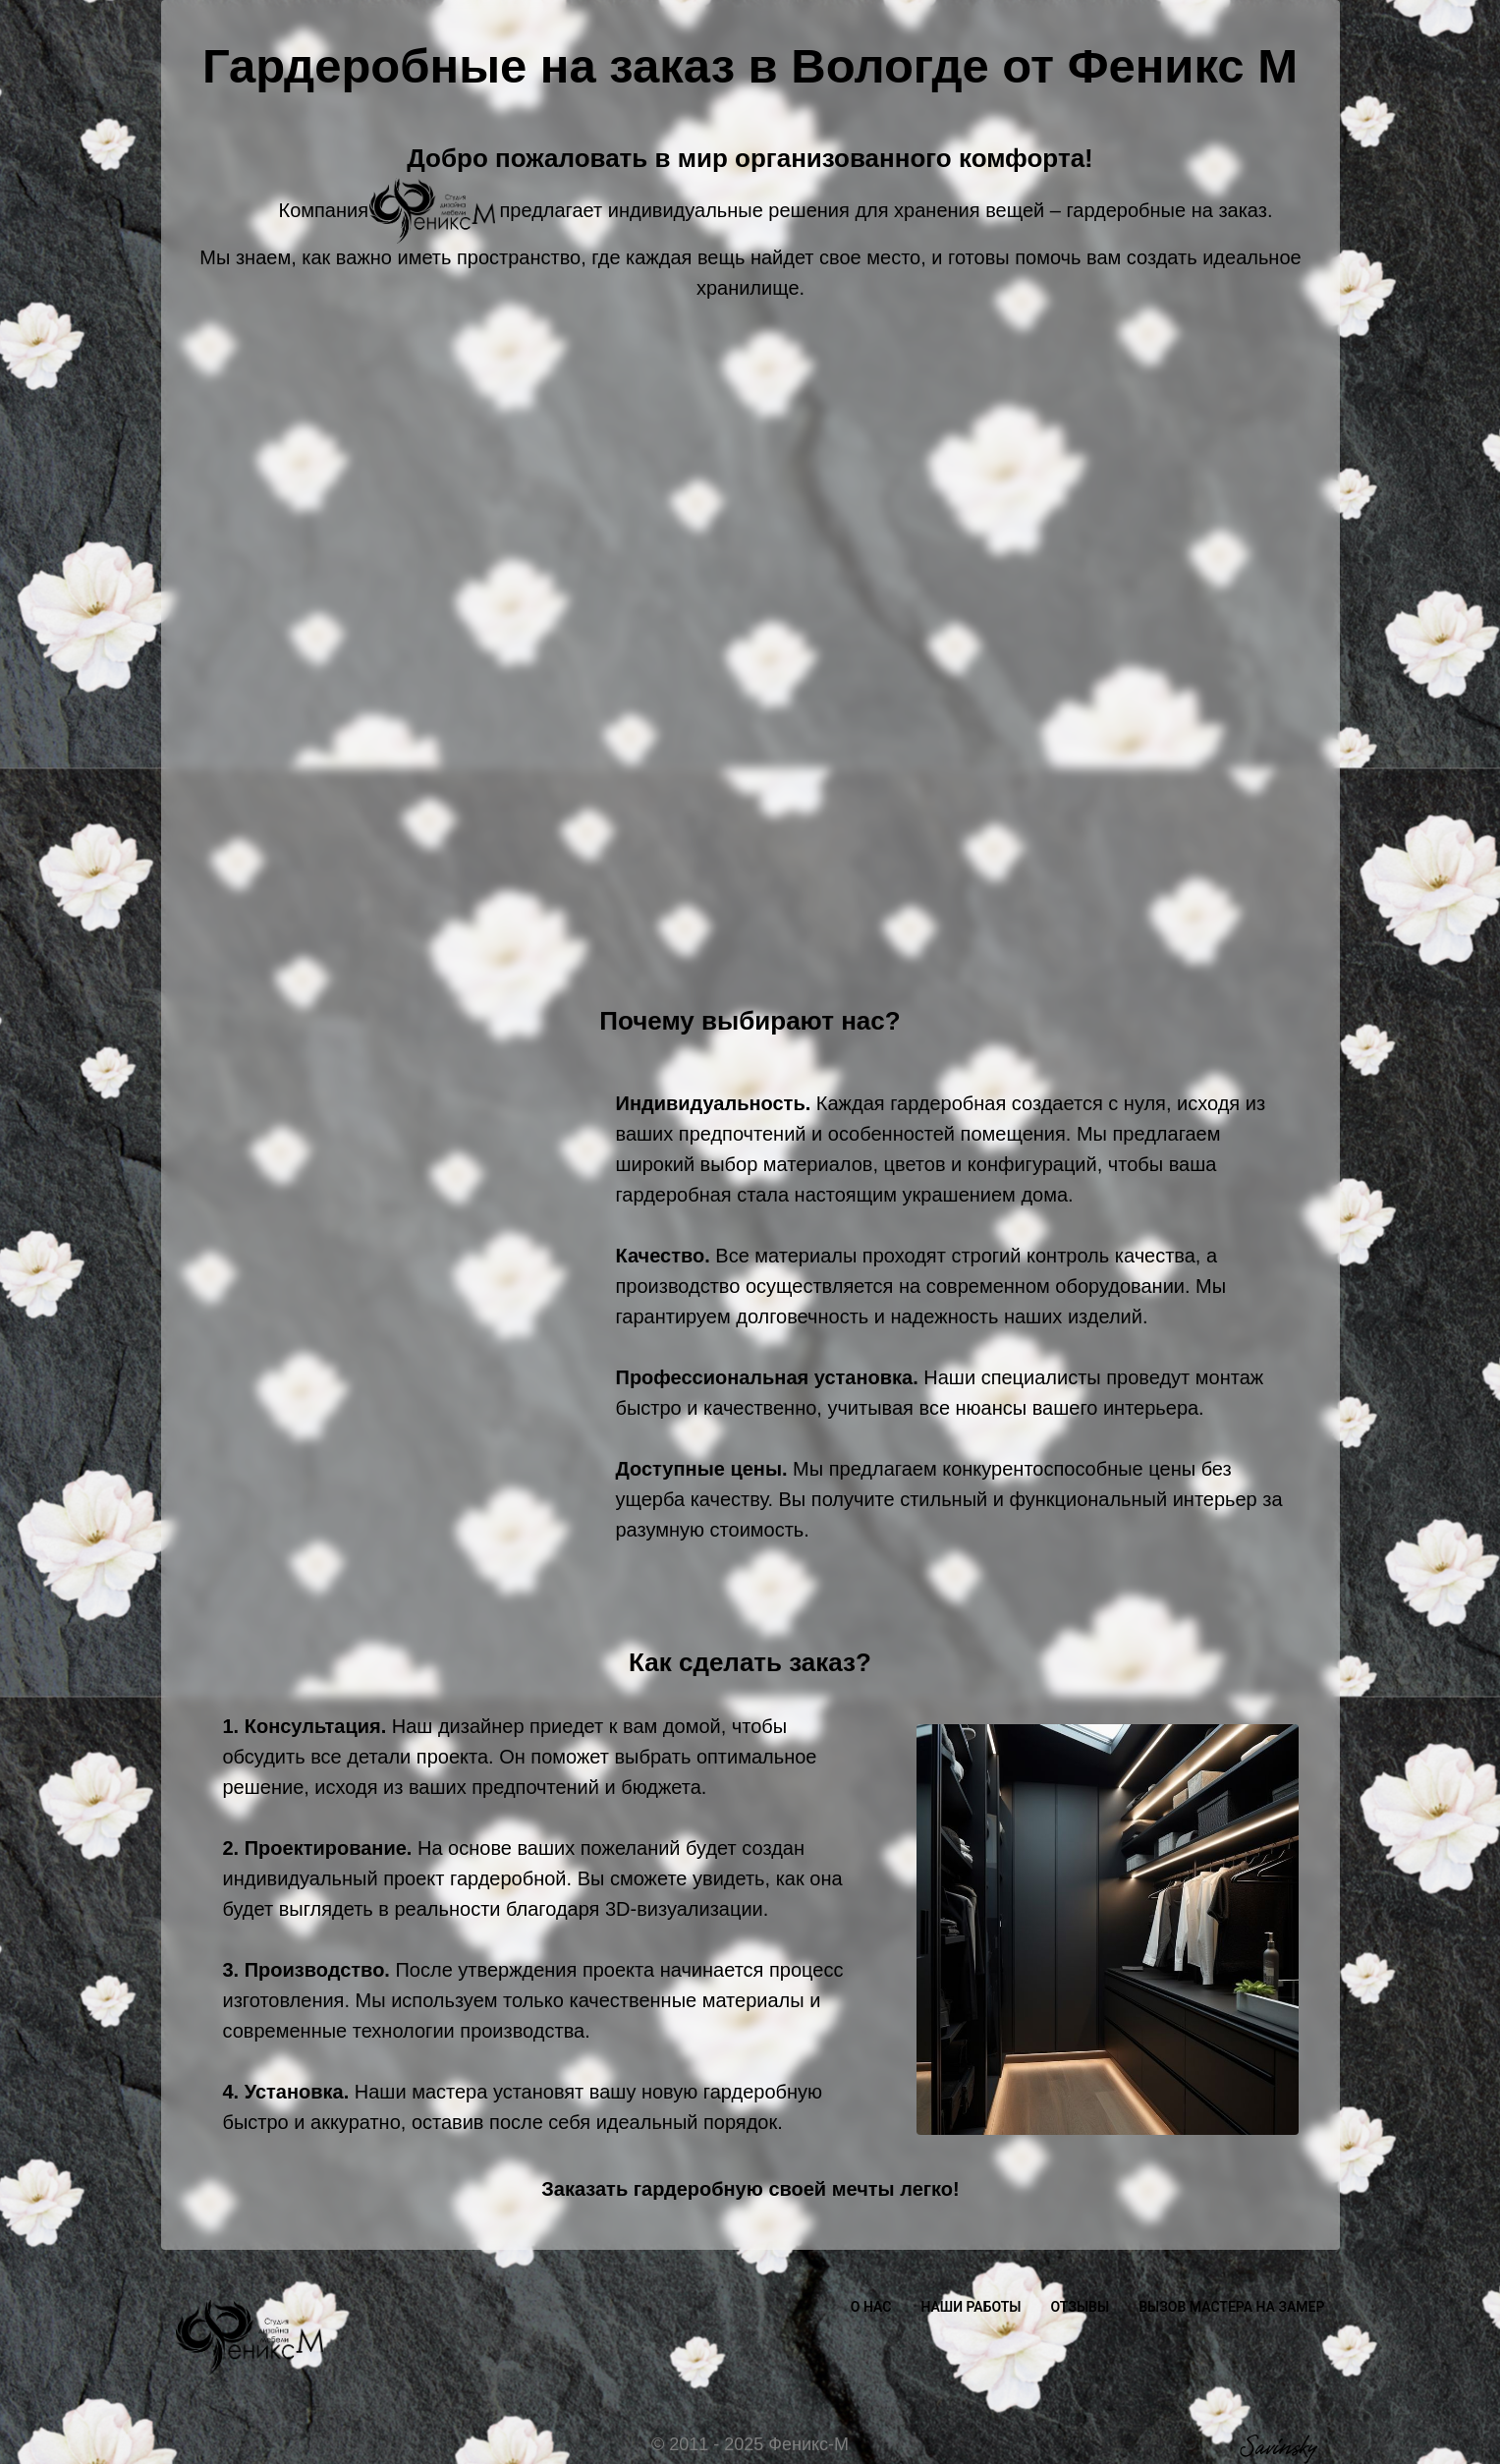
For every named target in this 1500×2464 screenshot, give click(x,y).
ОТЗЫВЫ (1080, 2307)
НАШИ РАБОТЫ (970, 2307)
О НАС (871, 2307)
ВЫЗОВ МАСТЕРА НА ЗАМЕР (1231, 2307)
